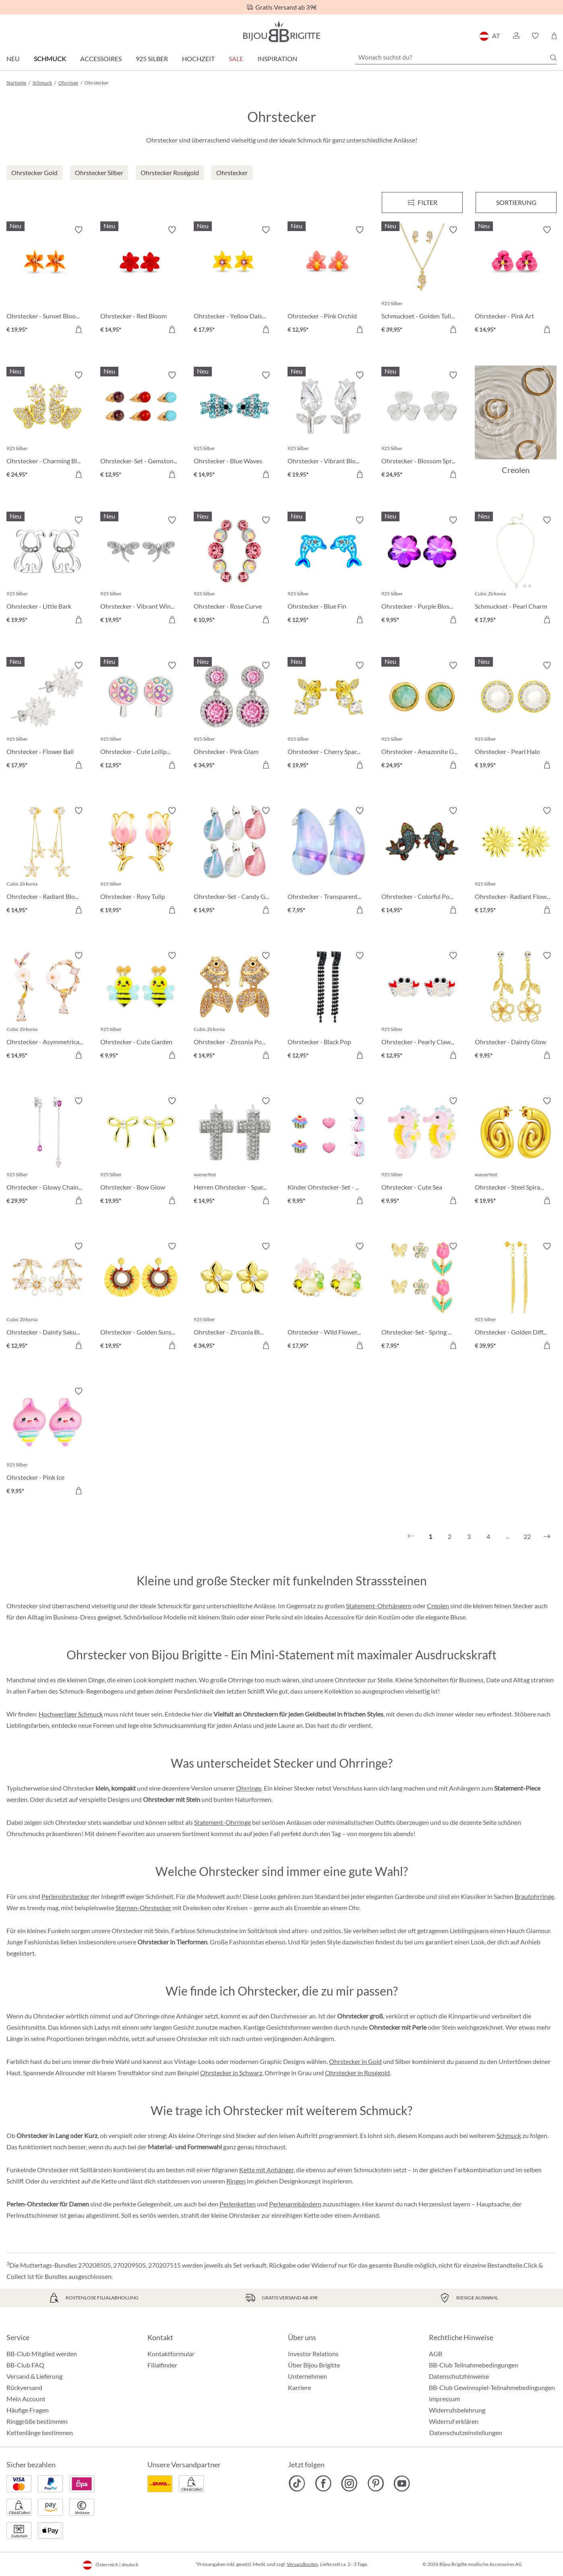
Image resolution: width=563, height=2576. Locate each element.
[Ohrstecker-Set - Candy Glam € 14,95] (234, 861)
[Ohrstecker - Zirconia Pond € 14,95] (234, 1006)
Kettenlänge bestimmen (39, 2432)
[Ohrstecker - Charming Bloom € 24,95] (47, 426)
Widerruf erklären (453, 2421)
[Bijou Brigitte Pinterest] (375, 2483)
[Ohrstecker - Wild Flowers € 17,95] (328, 1297)
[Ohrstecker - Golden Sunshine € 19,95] (141, 1297)
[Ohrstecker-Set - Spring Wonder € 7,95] (422, 1297)
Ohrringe (248, 1788)
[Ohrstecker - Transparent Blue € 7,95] (328, 861)
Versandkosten (302, 2564)
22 (527, 1536)
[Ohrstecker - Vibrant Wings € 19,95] (141, 571)
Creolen (438, 1605)
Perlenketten (237, 2204)
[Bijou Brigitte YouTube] (402, 2483)
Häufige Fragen (27, 2410)
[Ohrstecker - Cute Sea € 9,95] (422, 1152)
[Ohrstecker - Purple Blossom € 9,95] (422, 571)
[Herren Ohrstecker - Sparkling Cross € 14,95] (234, 1152)
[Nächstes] (547, 1536)
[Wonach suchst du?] (456, 57)
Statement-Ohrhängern (379, 1605)
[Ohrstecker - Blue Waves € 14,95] (234, 426)
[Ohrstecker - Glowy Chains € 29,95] (47, 1152)
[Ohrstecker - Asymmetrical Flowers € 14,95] (47, 1006)
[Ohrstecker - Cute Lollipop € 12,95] (141, 716)
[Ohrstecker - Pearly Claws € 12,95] (422, 1006)
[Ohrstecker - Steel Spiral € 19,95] (516, 1152)
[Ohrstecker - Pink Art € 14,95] (516, 280)
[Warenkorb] (554, 35)
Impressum (444, 2398)
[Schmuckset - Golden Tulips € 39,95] (422, 280)
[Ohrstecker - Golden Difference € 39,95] (516, 1297)
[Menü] (422, 202)
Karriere (299, 2387)
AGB (435, 2353)
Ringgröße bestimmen (37, 2421)
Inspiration (277, 58)
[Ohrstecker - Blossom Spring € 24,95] (422, 426)
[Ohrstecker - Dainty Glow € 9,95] (516, 1006)
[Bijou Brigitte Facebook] (323, 2483)
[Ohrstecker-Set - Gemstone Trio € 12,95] (141, 426)
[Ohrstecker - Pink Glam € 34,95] (234, 716)
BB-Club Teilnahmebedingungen (473, 2365)
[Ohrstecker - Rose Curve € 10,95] (234, 571)
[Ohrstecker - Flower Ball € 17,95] (47, 716)
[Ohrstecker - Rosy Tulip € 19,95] (141, 861)
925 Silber (152, 58)
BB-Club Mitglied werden (41, 2353)
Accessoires (101, 58)
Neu (13, 58)
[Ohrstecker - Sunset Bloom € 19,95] (47, 280)
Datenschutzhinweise (459, 2376)
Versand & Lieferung (34, 2376)
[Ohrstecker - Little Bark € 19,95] (47, 571)
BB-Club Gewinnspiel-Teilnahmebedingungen (492, 2387)
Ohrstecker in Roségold (357, 2072)
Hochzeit (198, 58)
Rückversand (24, 2387)
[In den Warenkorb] (78, 329)
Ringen (236, 2181)
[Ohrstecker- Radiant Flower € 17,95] (516, 861)
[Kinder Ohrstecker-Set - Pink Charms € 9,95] (328, 1152)
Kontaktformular (171, 2353)
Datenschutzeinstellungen (465, 2432)
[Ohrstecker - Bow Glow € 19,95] (141, 1152)
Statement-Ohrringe (222, 1822)
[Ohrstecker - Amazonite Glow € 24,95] (422, 716)
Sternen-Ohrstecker (143, 1907)
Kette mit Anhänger (266, 2169)
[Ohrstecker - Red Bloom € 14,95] (141, 280)
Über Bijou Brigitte (314, 2365)
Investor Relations (313, 2353)
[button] (516, 35)
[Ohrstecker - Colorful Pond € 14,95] (422, 861)
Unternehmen (307, 2376)
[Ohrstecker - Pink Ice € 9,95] (47, 1442)
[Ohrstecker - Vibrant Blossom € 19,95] (328, 426)
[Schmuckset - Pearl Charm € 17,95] (516, 571)
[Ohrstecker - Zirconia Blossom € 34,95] (234, 1297)
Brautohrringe (534, 1896)
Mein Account (26, 2398)
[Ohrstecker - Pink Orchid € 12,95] (328, 280)
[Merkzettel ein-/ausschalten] (78, 230)
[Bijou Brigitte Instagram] (349, 2483)
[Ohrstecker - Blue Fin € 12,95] (328, 571)
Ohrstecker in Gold (355, 2061)
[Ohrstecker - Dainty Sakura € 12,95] (47, 1297)
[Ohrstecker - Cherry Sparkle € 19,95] (328, 716)
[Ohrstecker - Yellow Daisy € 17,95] (234, 280)
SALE (236, 58)
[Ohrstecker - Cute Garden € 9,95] (141, 1006)
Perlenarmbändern (295, 2204)
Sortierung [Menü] (516, 202)
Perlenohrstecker (65, 1896)
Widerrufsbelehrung (457, 2410)
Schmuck (50, 58)
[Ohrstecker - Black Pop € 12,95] (328, 1006)
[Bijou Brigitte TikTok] (297, 2483)
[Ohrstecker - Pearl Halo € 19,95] (516, 716)
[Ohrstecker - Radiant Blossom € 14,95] (47, 861)
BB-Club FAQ (25, 2365)
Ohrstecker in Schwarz (231, 2072)
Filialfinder (162, 2365)
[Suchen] (553, 57)
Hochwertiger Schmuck (71, 1714)
